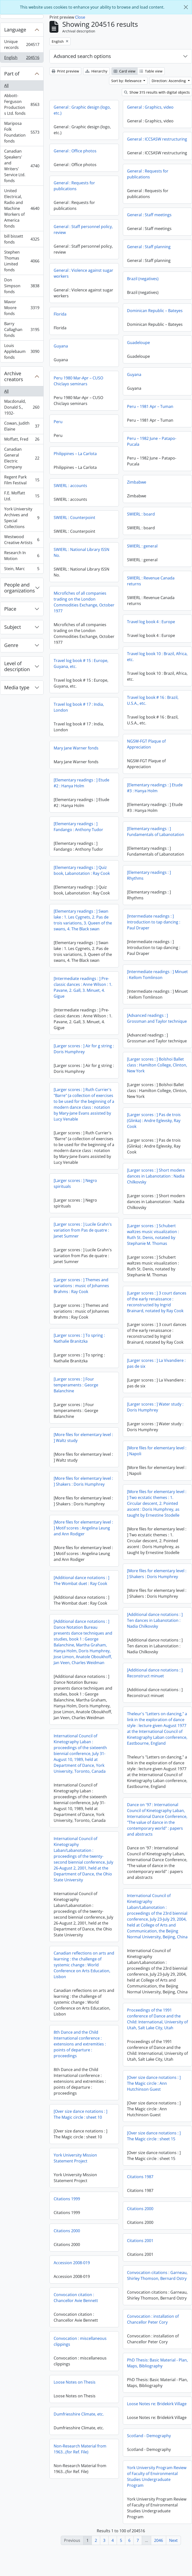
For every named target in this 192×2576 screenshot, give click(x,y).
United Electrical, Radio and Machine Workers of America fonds (21, 208)
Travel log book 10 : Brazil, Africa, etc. (157, 658)
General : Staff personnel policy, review (114, 229)
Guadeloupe (138, 344)
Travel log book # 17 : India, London (79, 710)
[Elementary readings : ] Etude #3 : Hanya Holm (155, 789)
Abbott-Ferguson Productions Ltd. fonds (21, 104)
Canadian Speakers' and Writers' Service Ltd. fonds (21, 165)
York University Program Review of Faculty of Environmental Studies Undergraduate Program (156, 2488)
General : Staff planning (117, 251)
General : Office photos (75, 151)
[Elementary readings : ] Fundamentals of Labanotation (155, 833)
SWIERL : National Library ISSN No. (81, 555)
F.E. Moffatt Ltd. (21, 496)
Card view (124, 71)
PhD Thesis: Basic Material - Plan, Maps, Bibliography (126, 2375)
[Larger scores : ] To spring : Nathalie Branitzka (110, 1340)
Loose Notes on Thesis (106, 2389)
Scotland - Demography (149, 2447)
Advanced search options (82, 56)
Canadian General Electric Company (21, 458)
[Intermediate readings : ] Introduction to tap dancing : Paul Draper (153, 923)
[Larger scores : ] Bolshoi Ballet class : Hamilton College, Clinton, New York (157, 1066)
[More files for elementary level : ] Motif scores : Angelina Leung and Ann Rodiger (114, 1530)
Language (15, 29)
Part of (11, 73)
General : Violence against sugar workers (114, 273)
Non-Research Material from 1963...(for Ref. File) (80, 2457)
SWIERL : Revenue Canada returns (151, 582)
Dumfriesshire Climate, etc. (79, 2422)
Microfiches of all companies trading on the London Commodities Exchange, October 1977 (84, 605)
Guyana (61, 349)
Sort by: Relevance (127, 80)
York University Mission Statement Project (75, 2161)
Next (173, 2540)
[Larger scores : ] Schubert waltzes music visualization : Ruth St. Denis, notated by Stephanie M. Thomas (122, 1237)
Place (10, 608)
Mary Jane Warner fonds (76, 751)
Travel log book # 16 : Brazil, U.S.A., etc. (152, 701)
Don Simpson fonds (21, 285)
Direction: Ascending (169, 80)
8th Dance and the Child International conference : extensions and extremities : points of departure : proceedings (80, 2047)
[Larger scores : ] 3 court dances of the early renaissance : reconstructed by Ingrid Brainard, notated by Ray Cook (125, 1304)
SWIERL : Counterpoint (74, 521)
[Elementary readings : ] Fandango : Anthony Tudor (78, 830)
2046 (158, 2540)
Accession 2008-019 (72, 2266)
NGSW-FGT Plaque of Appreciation (146, 745)
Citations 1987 (140, 2188)
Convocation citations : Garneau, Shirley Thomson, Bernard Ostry (157, 2287)
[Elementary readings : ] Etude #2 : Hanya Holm (81, 786)
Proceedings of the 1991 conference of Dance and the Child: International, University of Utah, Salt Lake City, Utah (157, 2030)
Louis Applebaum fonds (21, 351)
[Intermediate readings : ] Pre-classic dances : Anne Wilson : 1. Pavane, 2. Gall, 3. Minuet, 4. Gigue (83, 990)
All (6, 85)
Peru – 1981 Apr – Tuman (150, 408)
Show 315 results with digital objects (157, 92)
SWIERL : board (141, 515)
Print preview (65, 71)
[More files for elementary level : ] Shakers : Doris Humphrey (114, 1483)
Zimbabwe (136, 483)
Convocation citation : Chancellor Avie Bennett (76, 2301)
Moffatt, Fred (21, 440)
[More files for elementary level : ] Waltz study (114, 1439)
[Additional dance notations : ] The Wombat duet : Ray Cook (112, 1582)
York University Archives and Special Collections (21, 517)
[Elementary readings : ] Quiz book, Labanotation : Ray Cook (82, 873)
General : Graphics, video (150, 107)
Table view (151, 71)
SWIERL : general (142, 547)
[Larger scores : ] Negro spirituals (75, 1187)
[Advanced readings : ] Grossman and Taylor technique (157, 1019)
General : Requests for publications (105, 185)
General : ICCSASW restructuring (157, 139)
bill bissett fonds (21, 239)
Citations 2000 (140, 2220)
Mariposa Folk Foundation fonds (21, 132)
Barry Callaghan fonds (21, 329)
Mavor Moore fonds (21, 307)
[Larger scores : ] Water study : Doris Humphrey (124, 1410)
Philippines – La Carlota (75, 457)
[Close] (186, 7)
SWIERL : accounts (70, 489)
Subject (12, 627)
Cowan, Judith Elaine (21, 426)
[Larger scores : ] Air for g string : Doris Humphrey (84, 1052)
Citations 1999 (67, 2202)
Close (80, 17)
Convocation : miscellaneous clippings (111, 2348)
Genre (11, 645)
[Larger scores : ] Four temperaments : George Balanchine (107, 1387)
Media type (16, 687)
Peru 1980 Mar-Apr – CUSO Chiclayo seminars (78, 384)
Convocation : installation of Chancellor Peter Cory (121, 2332)
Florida (60, 317)
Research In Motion (21, 555)
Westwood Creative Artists (21, 539)
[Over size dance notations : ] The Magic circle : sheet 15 (154, 2147)
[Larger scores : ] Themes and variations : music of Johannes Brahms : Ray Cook (112, 1287)
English (21, 58)
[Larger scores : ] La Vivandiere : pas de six (125, 1366)
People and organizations (19, 587)
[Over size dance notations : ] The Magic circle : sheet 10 (80, 2117)
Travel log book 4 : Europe (151, 623)
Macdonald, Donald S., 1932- (21, 407)
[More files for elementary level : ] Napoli (125, 1453)
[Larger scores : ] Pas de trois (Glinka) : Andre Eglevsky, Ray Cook (154, 1122)
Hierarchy (96, 71)
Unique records (21, 44)
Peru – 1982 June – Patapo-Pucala (151, 442)
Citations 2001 (140, 2252)
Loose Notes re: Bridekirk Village (157, 2415)
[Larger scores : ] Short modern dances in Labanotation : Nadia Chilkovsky (156, 1177)
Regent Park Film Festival (21, 480)
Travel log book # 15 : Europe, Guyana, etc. (81, 667)
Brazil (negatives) (111, 283)
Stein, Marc (21, 570)
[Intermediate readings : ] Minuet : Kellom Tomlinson (157, 976)
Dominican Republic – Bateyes (155, 312)
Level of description (17, 666)
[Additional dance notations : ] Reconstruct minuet (123, 1676)
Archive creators (13, 376)
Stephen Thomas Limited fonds (21, 261)
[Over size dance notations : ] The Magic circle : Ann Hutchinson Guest (154, 2094)
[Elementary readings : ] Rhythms (149, 876)
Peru (58, 425)
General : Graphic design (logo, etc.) (82, 110)
